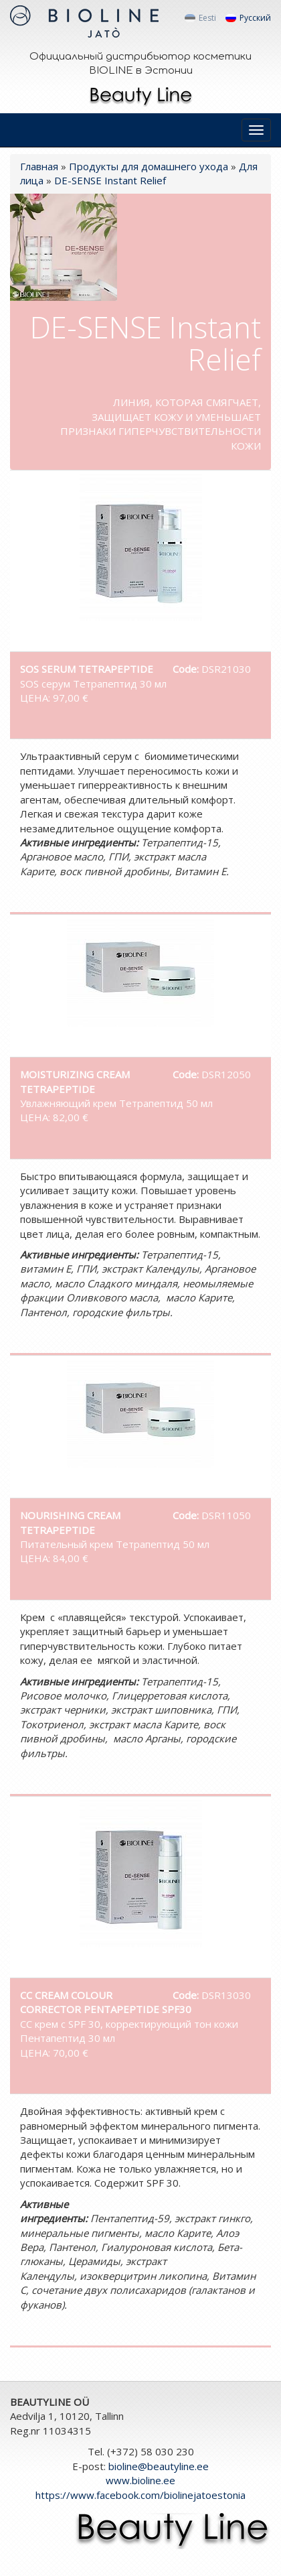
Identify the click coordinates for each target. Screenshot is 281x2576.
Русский (248, 18)
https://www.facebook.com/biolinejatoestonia (140, 2495)
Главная (39, 166)
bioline (158, 2466)
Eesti (200, 18)
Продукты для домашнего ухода (148, 166)
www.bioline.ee (140, 2480)
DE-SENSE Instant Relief (110, 180)
